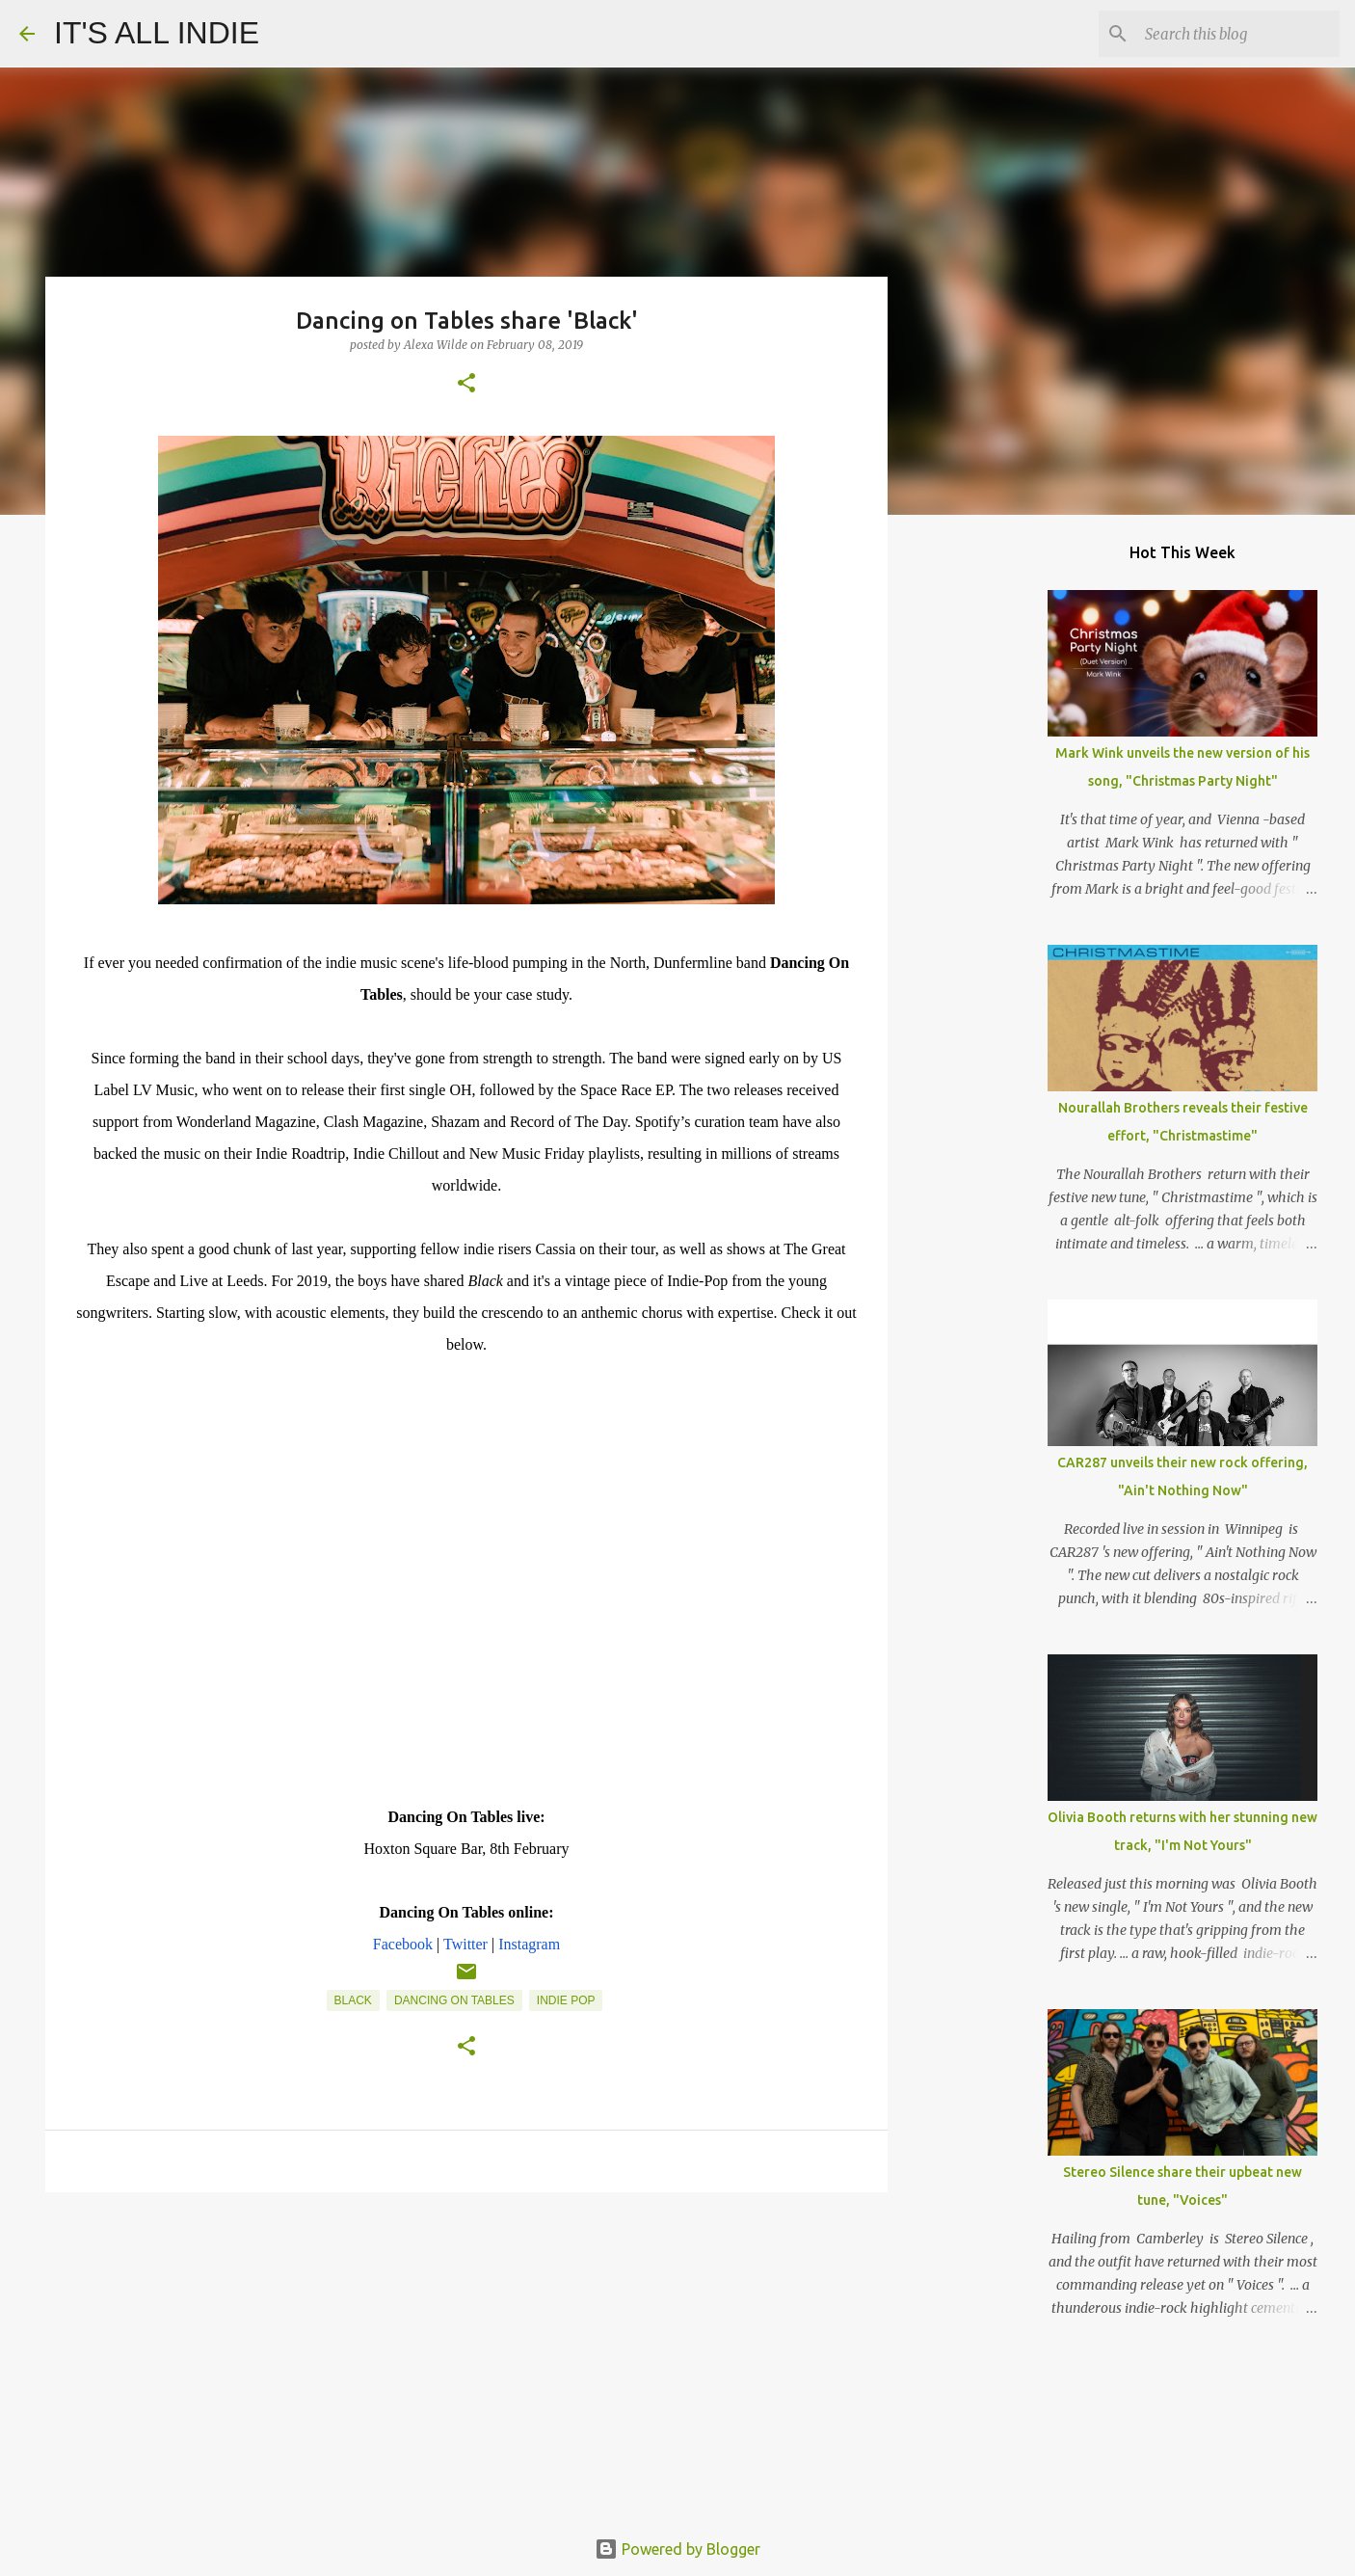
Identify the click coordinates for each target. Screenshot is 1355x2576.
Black (353, 2000)
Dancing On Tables (454, 2000)
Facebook (403, 1944)
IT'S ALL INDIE (156, 32)
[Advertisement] (466, 2356)
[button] (466, 384)
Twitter (465, 1944)
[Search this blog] (1238, 34)
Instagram (529, 1944)
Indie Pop (566, 2000)
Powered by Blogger (677, 2549)
